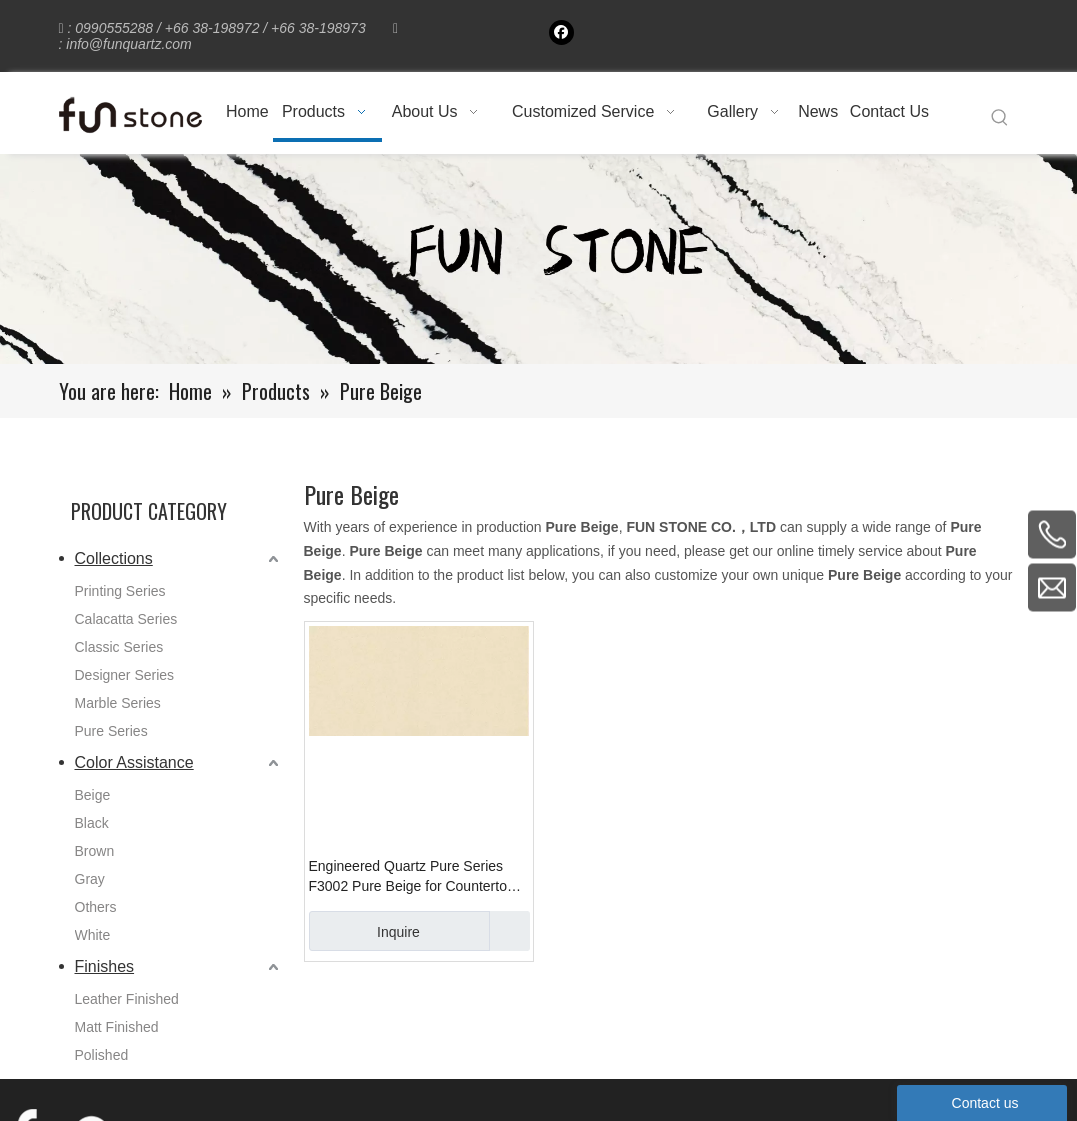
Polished (102, 1055)
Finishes (105, 966)
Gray (90, 879)
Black (92, 823)
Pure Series (111, 731)
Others (96, 907)
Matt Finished (117, 1027)
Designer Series (125, 675)
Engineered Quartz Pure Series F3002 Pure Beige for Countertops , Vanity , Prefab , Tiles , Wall (415, 877)
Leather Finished (127, 999)
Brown (95, 851)
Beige (93, 795)
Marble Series (118, 703)
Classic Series (119, 647)
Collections (114, 558)
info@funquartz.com (129, 44)
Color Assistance (134, 762)
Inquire (364, 931)
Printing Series (120, 591)
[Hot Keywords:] (1000, 118)
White (93, 935)
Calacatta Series (126, 619)
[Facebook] (561, 32)
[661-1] (538, 259)
